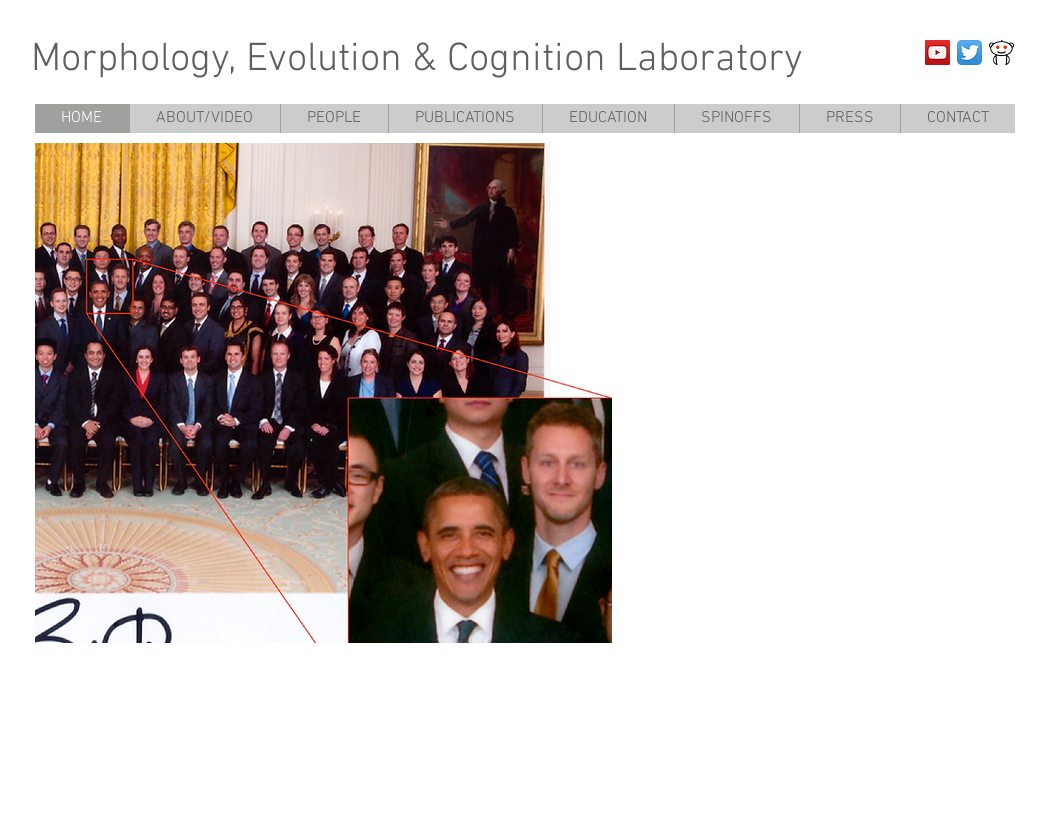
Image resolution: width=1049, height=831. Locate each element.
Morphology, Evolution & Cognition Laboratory (417, 60)
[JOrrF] (1001, 52)
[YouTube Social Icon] (937, 52)
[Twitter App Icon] (969, 52)
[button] (323, 393)
